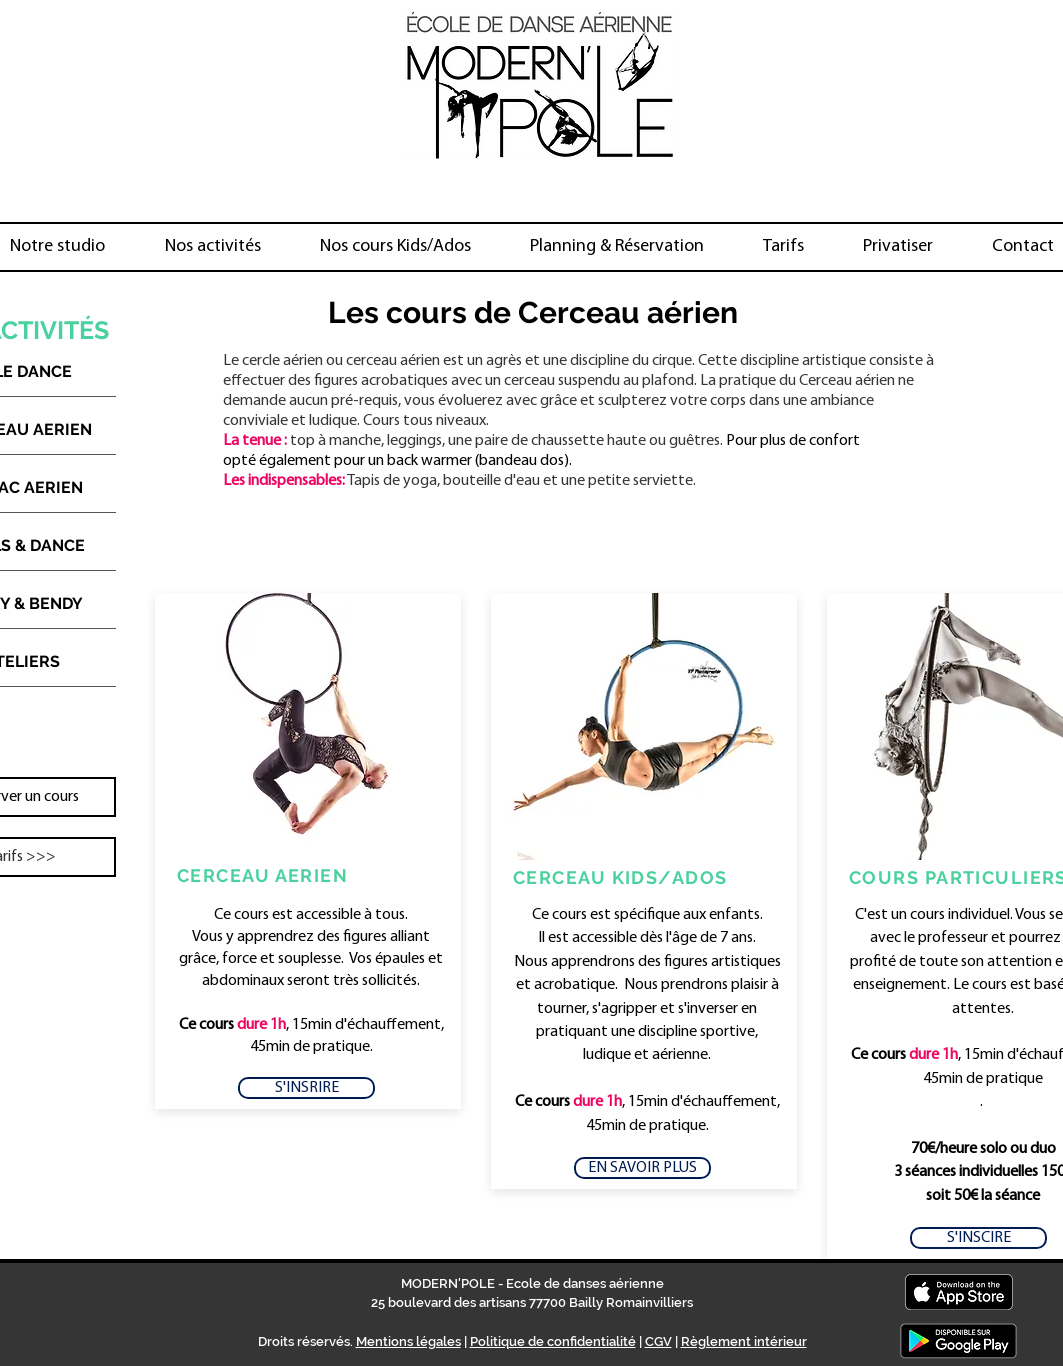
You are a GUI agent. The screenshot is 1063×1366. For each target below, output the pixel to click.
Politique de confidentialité (553, 1341)
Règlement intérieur (744, 1341)
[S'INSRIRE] (306, 1088)
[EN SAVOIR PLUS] (642, 1168)
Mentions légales (408, 1341)
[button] (213, 247)
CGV (658, 1341)
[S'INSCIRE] (978, 1238)
